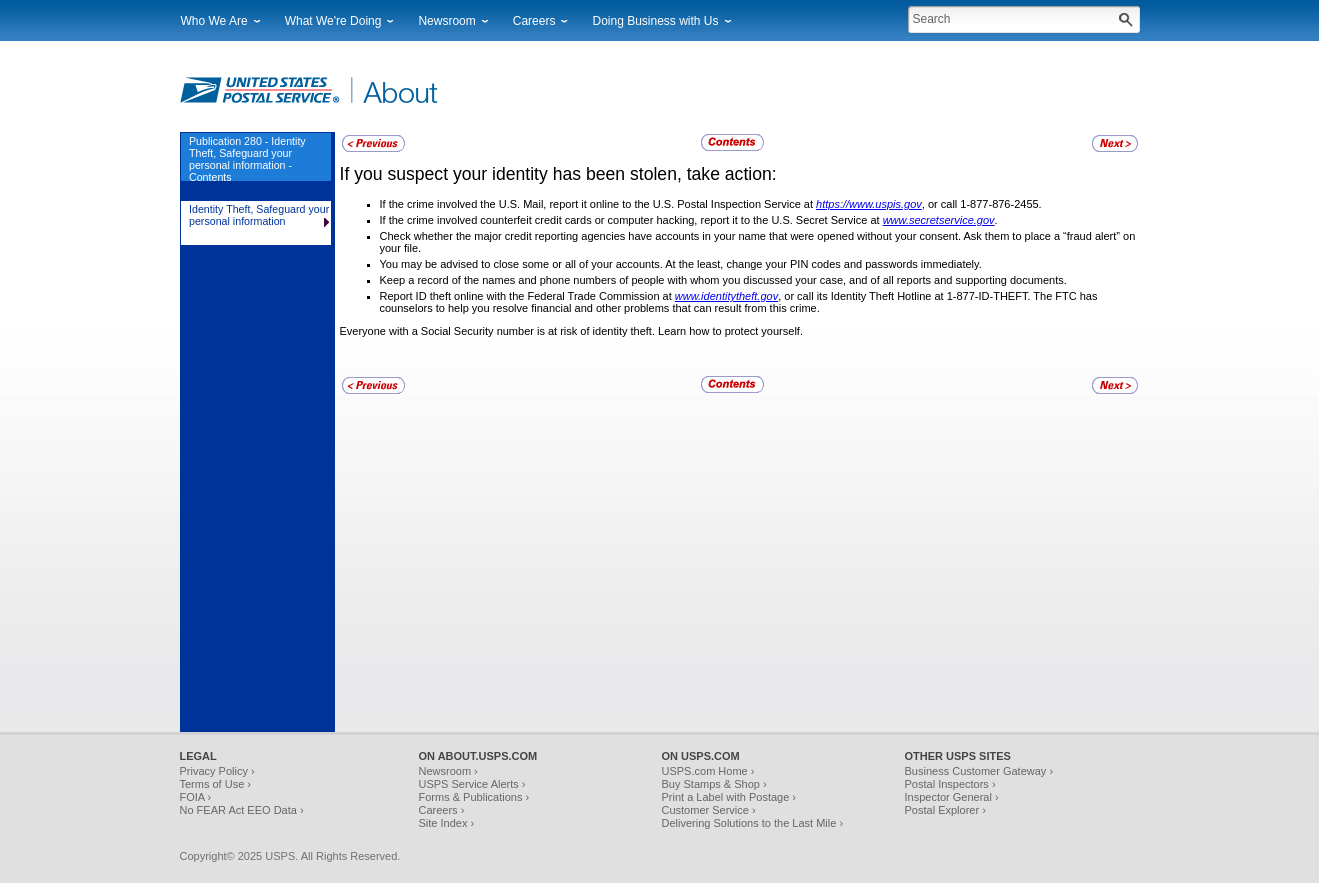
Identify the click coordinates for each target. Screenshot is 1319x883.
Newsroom (446, 21)
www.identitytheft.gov (726, 296)
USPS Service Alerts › (472, 784)
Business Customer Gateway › (979, 771)
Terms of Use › (216, 784)
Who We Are (214, 21)
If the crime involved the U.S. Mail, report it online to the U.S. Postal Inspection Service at (598, 204)
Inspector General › (952, 797)
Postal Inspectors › (950, 784)
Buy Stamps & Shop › (714, 784)
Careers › (442, 810)
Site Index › (447, 823)
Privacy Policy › (217, 771)
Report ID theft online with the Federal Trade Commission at (527, 296)
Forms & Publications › (474, 797)
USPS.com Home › (708, 771)
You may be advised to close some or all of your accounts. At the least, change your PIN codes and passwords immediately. (681, 264)
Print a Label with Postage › (729, 797)
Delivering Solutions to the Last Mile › (753, 823)
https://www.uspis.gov (869, 204)
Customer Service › (709, 810)
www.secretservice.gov (939, 220)
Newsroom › (448, 771)
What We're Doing (333, 21)
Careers (534, 21)
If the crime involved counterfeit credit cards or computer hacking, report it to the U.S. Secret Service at (631, 220)
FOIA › (196, 797)
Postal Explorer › (945, 810)
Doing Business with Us (655, 21)
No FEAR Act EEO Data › (242, 810)
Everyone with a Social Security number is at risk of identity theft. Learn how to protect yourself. (571, 331)
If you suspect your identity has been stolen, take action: (558, 174)
